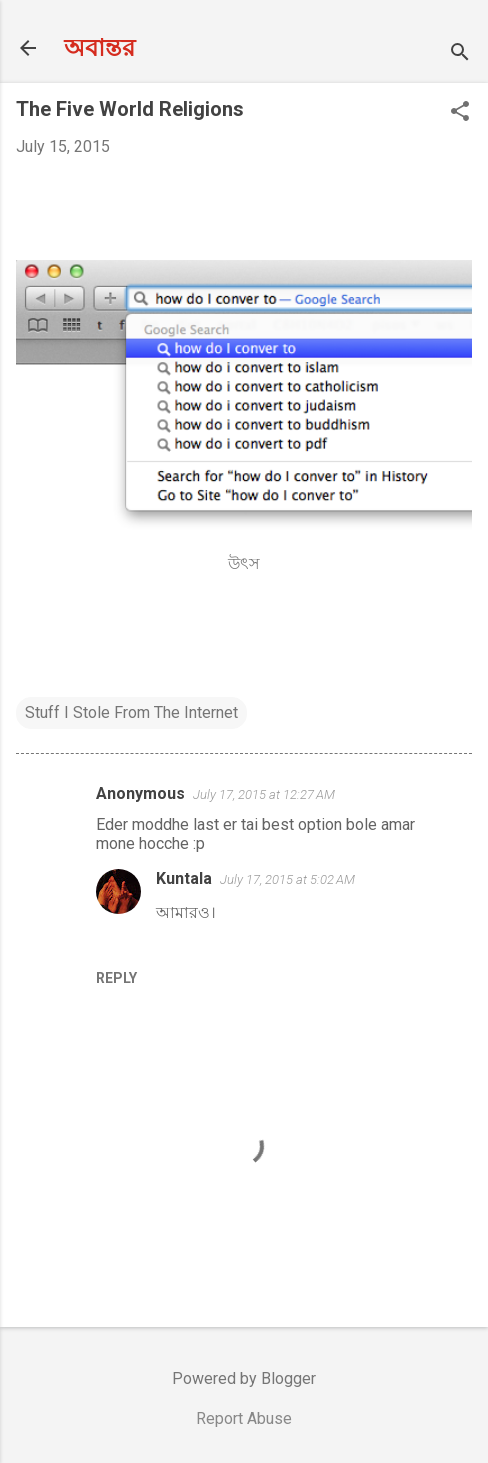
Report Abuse (244, 1418)
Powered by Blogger (244, 1378)
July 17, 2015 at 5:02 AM (287, 879)
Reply (116, 978)
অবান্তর (99, 48)
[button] (460, 113)
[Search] (460, 54)
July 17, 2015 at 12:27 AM (264, 794)
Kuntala (184, 878)
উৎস (244, 563)
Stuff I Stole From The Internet (131, 712)
